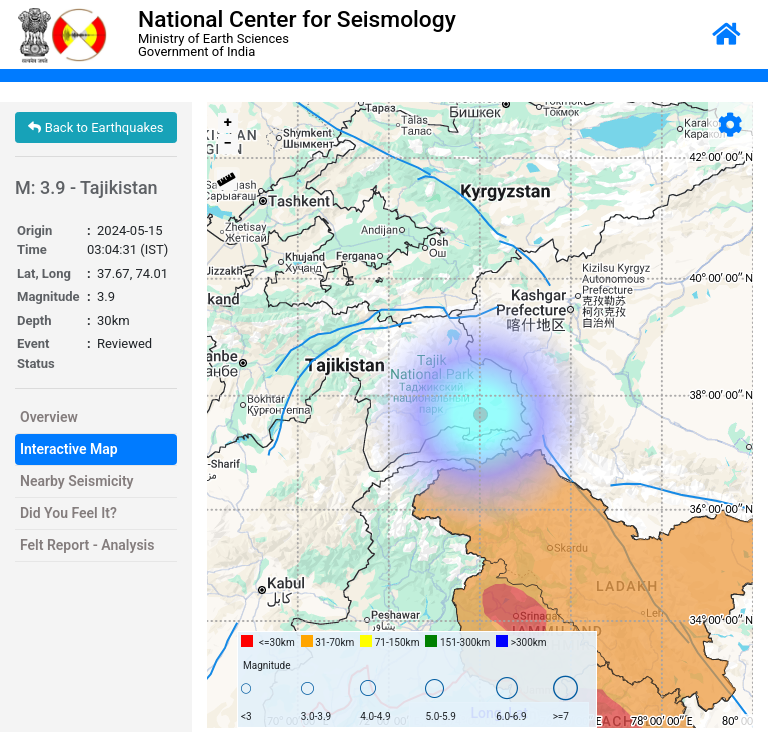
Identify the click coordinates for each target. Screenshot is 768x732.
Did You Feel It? (68, 513)
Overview (49, 417)
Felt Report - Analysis (87, 545)
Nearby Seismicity (77, 481)
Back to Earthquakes (95, 127)
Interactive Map (69, 449)
